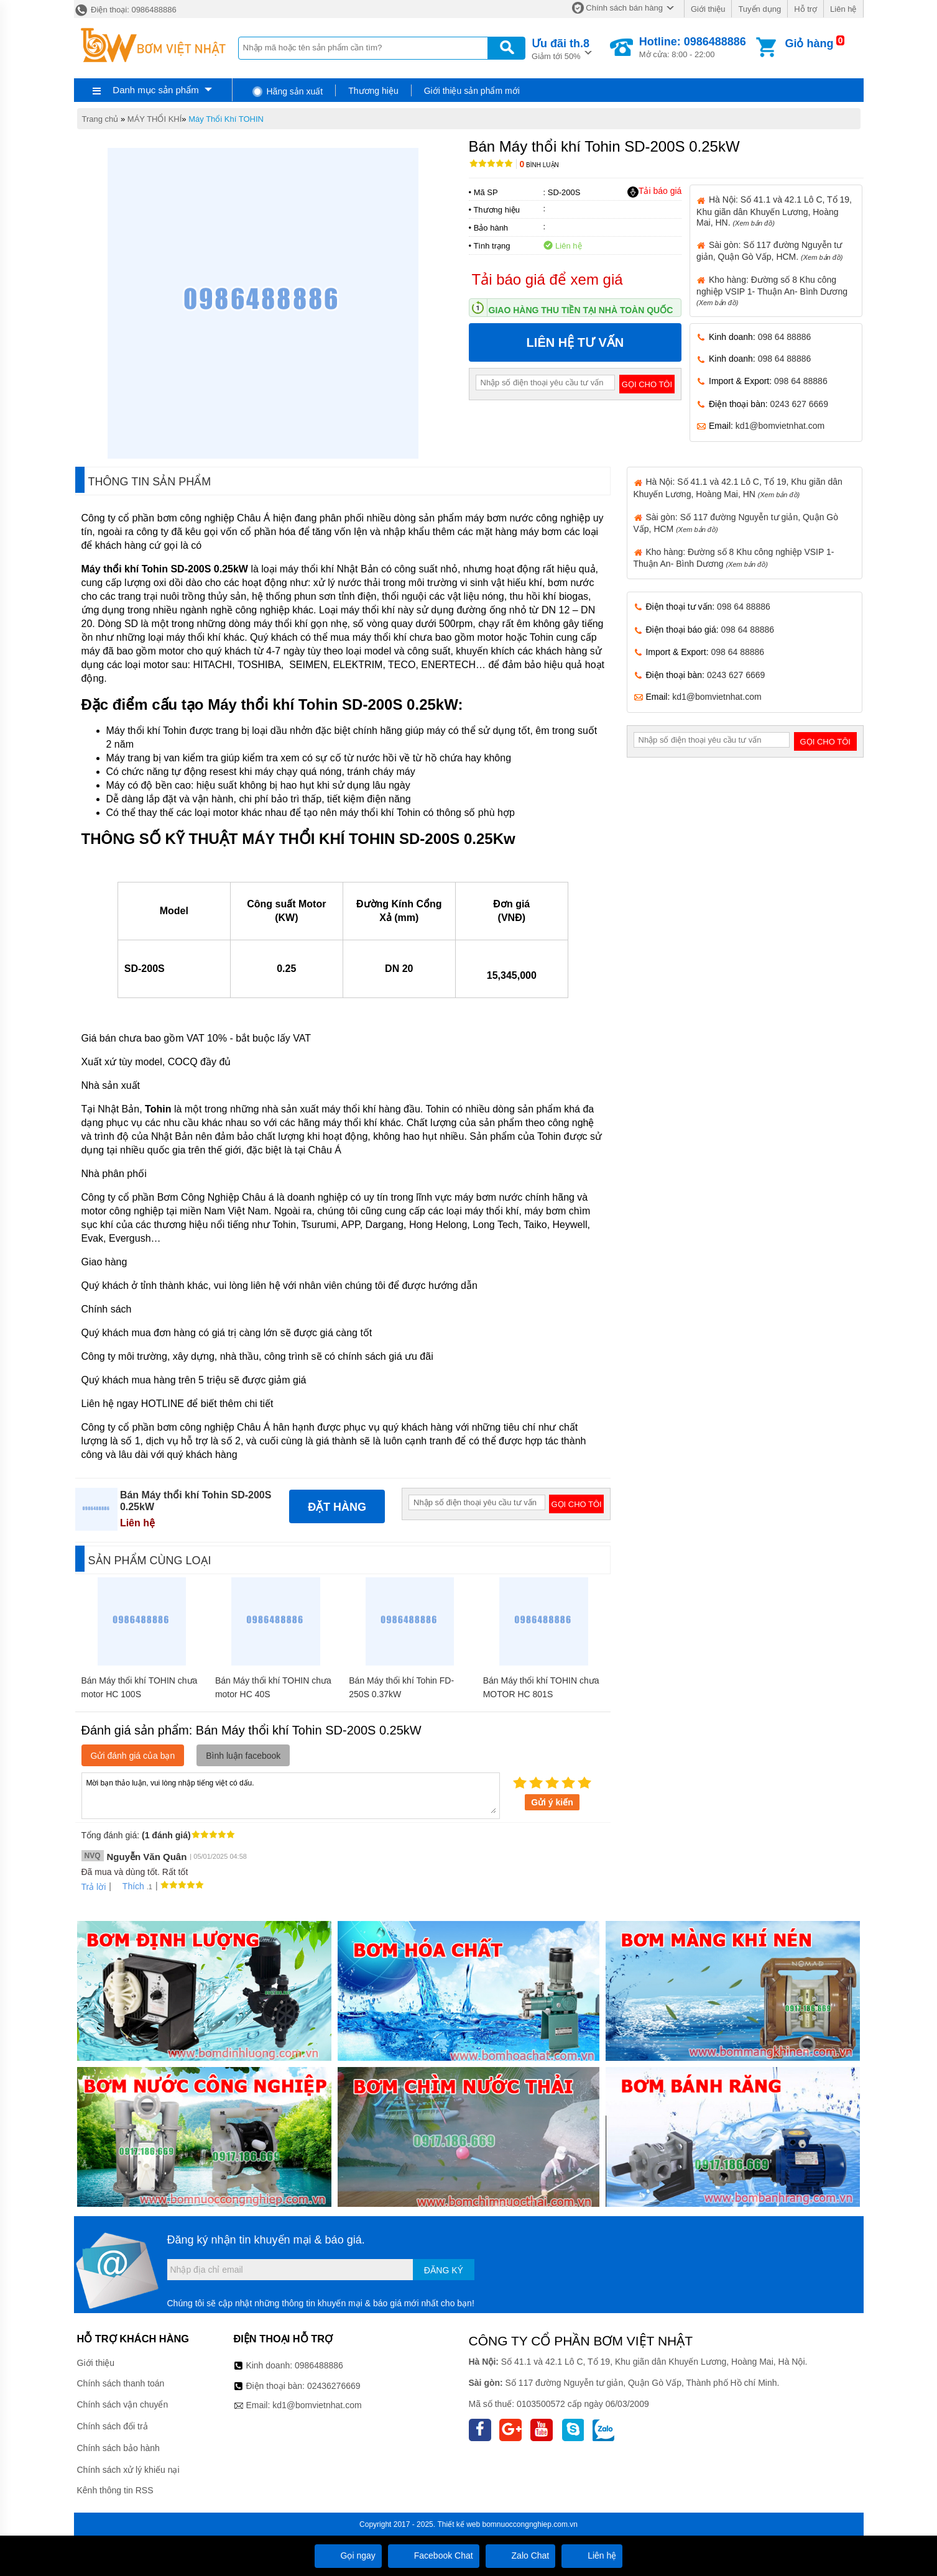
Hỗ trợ (805, 9)
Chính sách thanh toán (121, 2383)
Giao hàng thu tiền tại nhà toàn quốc (581, 310)
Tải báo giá (654, 191)
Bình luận (539, 165)
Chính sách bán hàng (624, 7)
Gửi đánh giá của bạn (133, 1756)
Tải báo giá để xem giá (547, 279)
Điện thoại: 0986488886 (125, 9)
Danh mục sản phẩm (155, 90)
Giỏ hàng (809, 43)
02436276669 (334, 2386)
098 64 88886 (784, 337)
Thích (129, 1886)
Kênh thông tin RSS (115, 2490)
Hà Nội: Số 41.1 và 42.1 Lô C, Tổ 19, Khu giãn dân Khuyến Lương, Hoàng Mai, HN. (774, 211)
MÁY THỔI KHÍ (154, 119)
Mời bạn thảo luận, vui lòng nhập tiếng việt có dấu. (290, 1794)
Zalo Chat (521, 2555)
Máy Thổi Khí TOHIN (226, 119)
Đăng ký (443, 2270)
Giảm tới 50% (560, 48)
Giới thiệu (708, 9)
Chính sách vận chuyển (122, 2404)
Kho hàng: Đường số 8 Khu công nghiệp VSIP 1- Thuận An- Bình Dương (771, 290)
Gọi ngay (348, 2555)
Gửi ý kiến (552, 1802)
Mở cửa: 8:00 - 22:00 (692, 47)
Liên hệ (843, 9)
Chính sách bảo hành (118, 2448)
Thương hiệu (373, 91)
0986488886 (319, 2365)
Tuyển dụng (759, 9)
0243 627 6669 (799, 404)
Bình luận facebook (243, 1756)
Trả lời (93, 1887)
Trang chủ (100, 119)
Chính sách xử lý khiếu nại (128, 2470)
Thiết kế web (458, 2524)
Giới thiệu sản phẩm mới (472, 91)
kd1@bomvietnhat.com (780, 426)
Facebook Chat (433, 2555)
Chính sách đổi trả (112, 2426)
